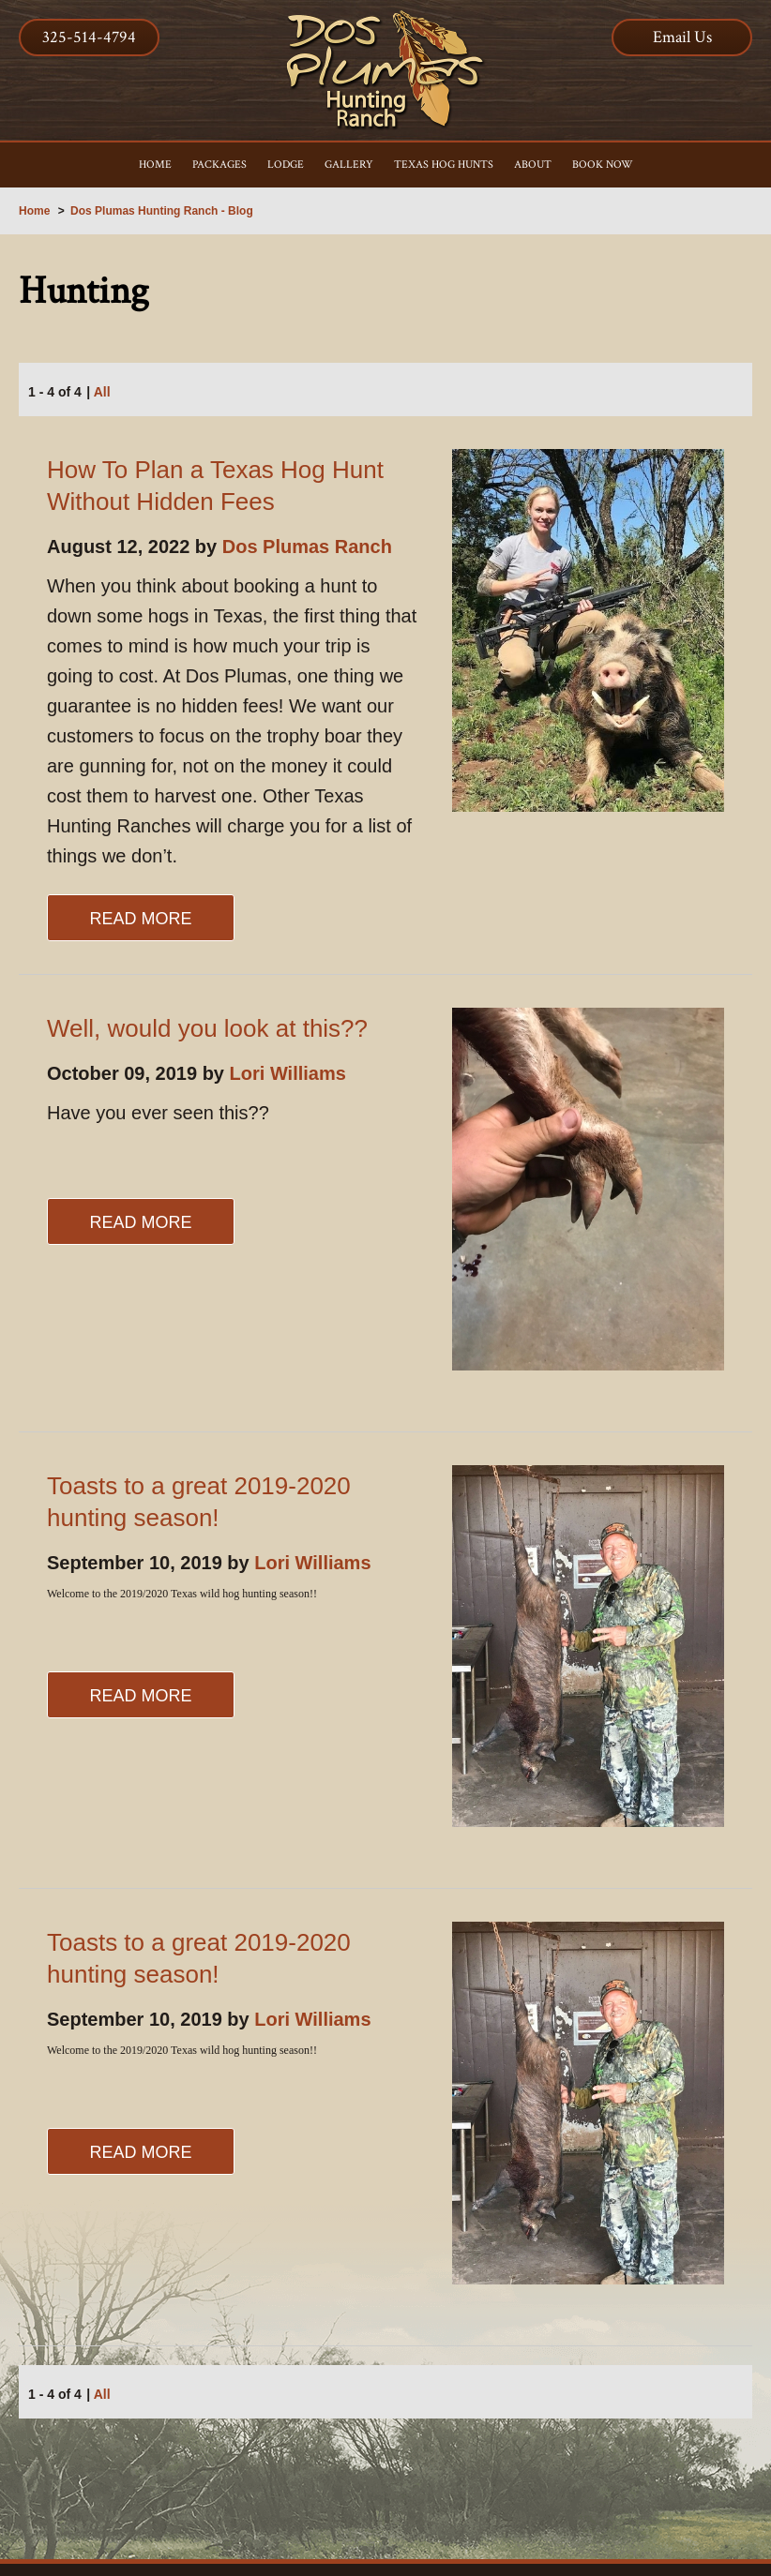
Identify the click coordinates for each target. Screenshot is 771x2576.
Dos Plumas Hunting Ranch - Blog (161, 210)
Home (34, 210)
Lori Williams (288, 1073)
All (102, 391)
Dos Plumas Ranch (307, 546)
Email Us (682, 37)
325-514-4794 (89, 37)
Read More (140, 918)
